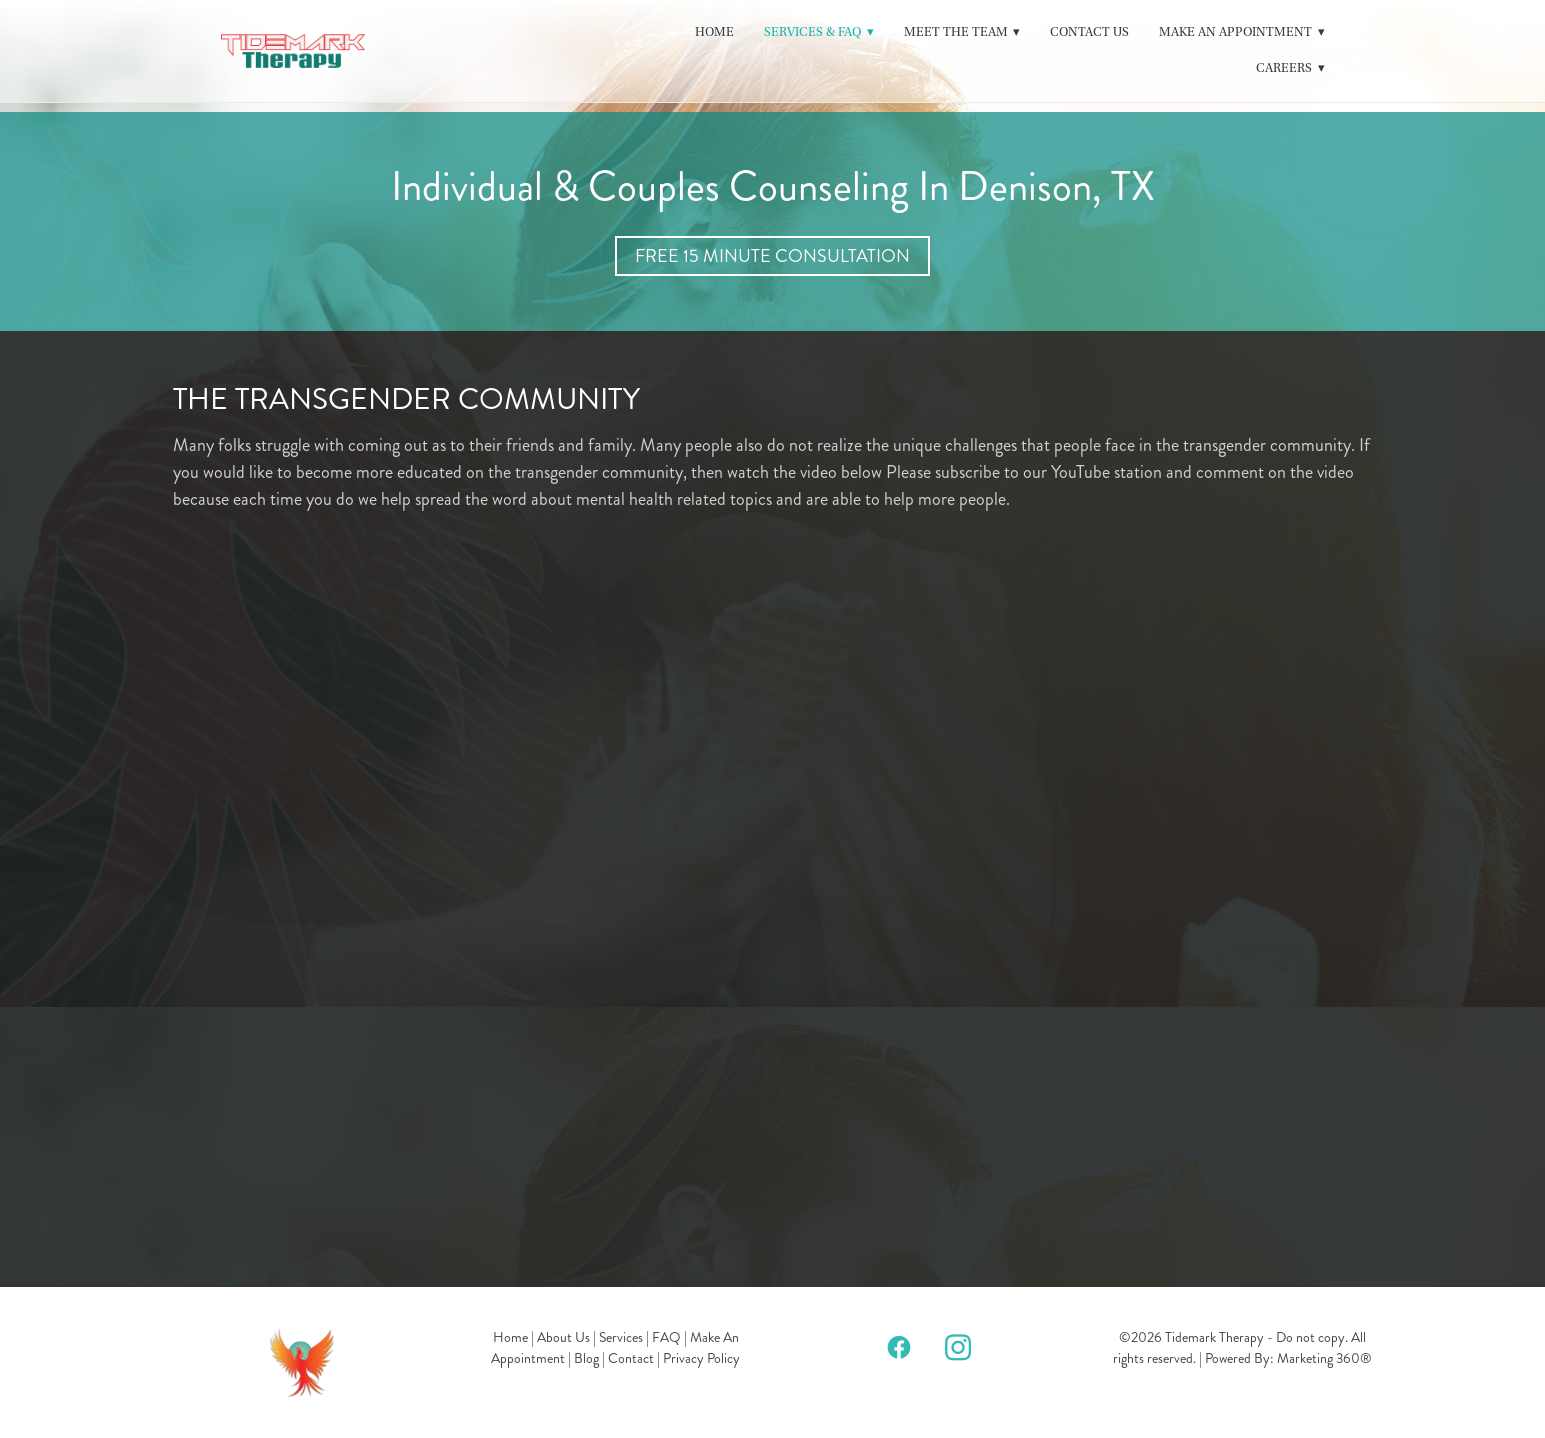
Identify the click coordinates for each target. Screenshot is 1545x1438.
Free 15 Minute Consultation (772, 256)
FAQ (666, 1337)
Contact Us (1089, 32)
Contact (631, 1358)
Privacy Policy (701, 1358)
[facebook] (899, 1346)
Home (714, 32)
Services (621, 1337)
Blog (586, 1358)
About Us (563, 1337)
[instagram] (958, 1346)
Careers (1290, 68)
